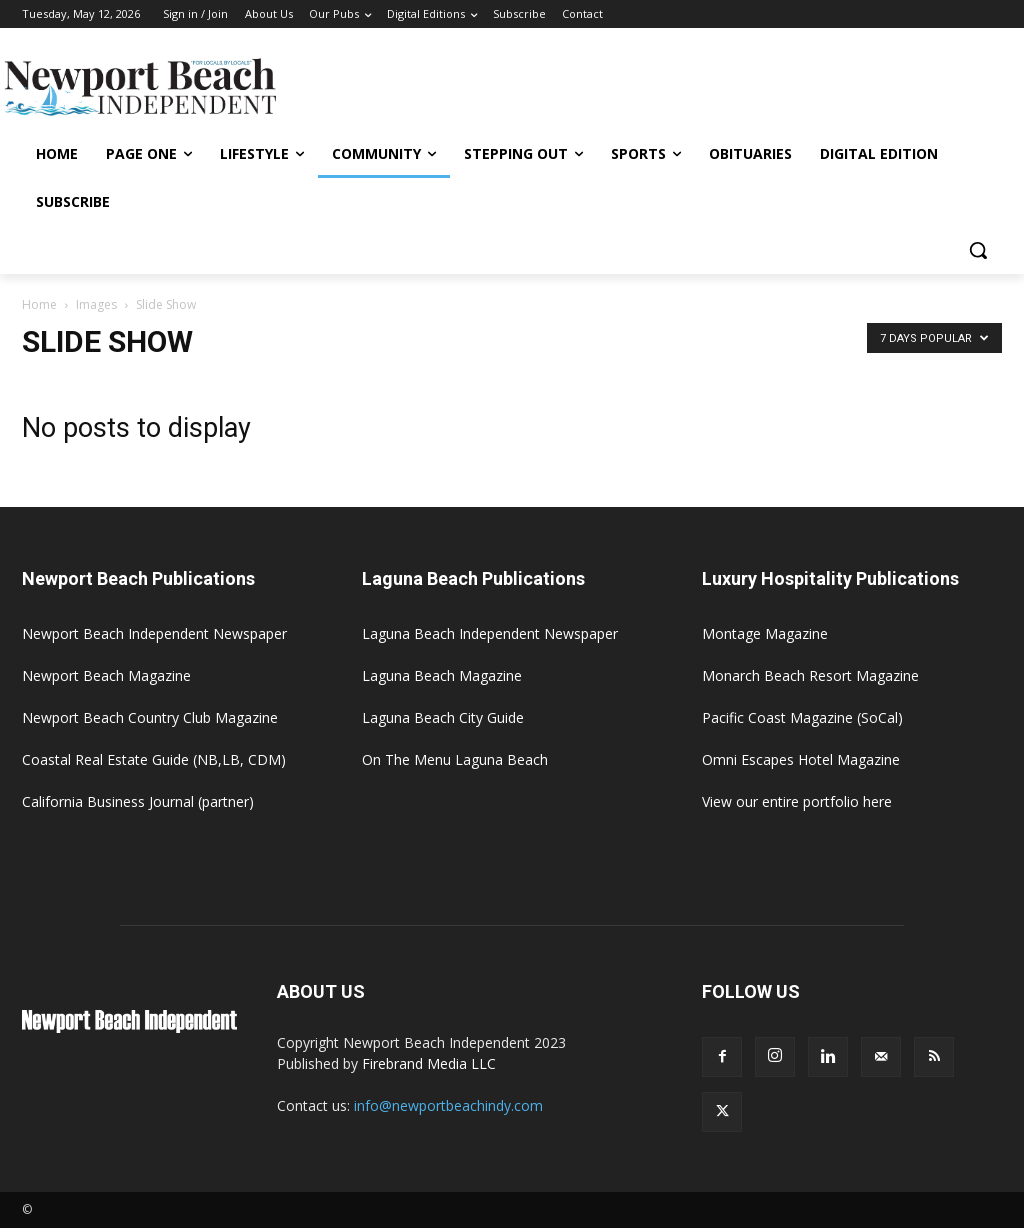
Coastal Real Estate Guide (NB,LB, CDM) (154, 759)
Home (39, 304)
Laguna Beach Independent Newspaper (490, 633)
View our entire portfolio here (797, 801)
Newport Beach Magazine (106, 675)
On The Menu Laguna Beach (455, 759)
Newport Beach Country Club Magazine (150, 717)
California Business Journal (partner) (138, 801)
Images (96, 304)
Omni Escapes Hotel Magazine (801, 759)
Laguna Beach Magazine (442, 675)
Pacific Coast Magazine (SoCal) (802, 717)
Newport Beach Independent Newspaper (154, 633)
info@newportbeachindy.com (448, 1105)
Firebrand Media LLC (429, 1063)
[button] (978, 250)
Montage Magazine (765, 633)
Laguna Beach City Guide (443, 717)
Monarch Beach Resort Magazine (810, 675)
